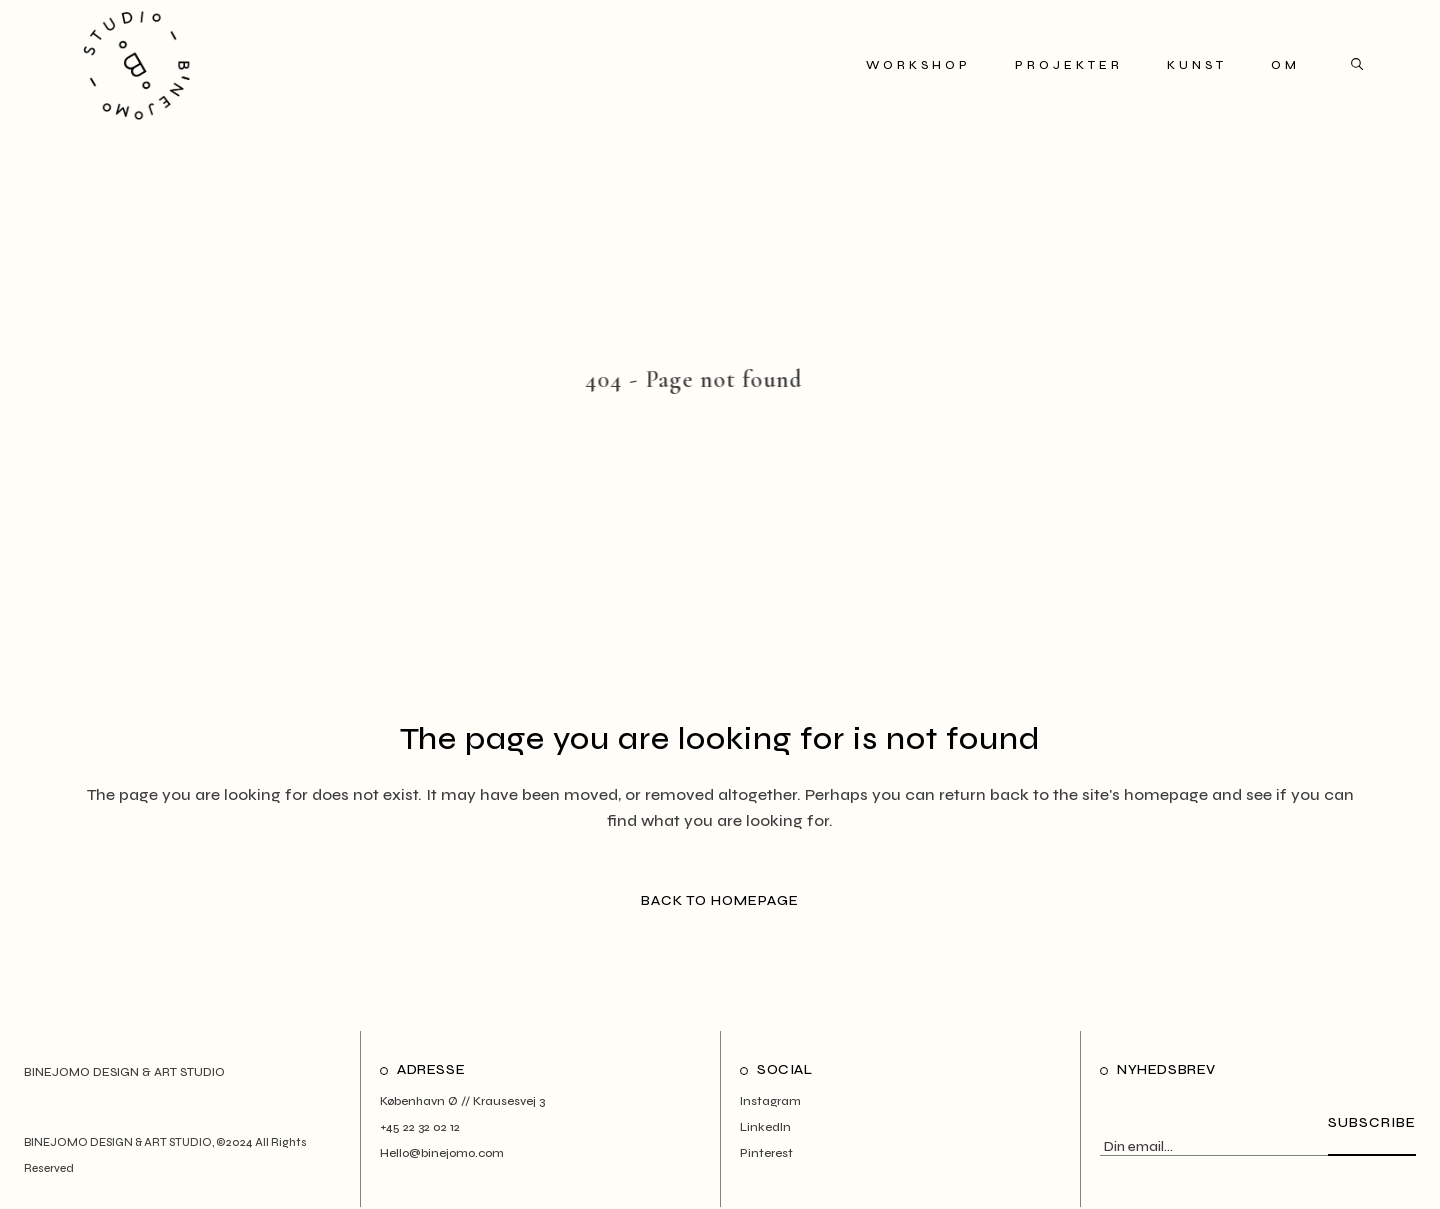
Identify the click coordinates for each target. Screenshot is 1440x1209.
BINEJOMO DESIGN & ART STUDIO (118, 1142)
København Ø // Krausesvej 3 (462, 1101)
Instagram (770, 1101)
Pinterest (766, 1153)
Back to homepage (720, 900)
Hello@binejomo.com (442, 1153)
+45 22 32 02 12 (420, 1127)
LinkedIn (765, 1127)
